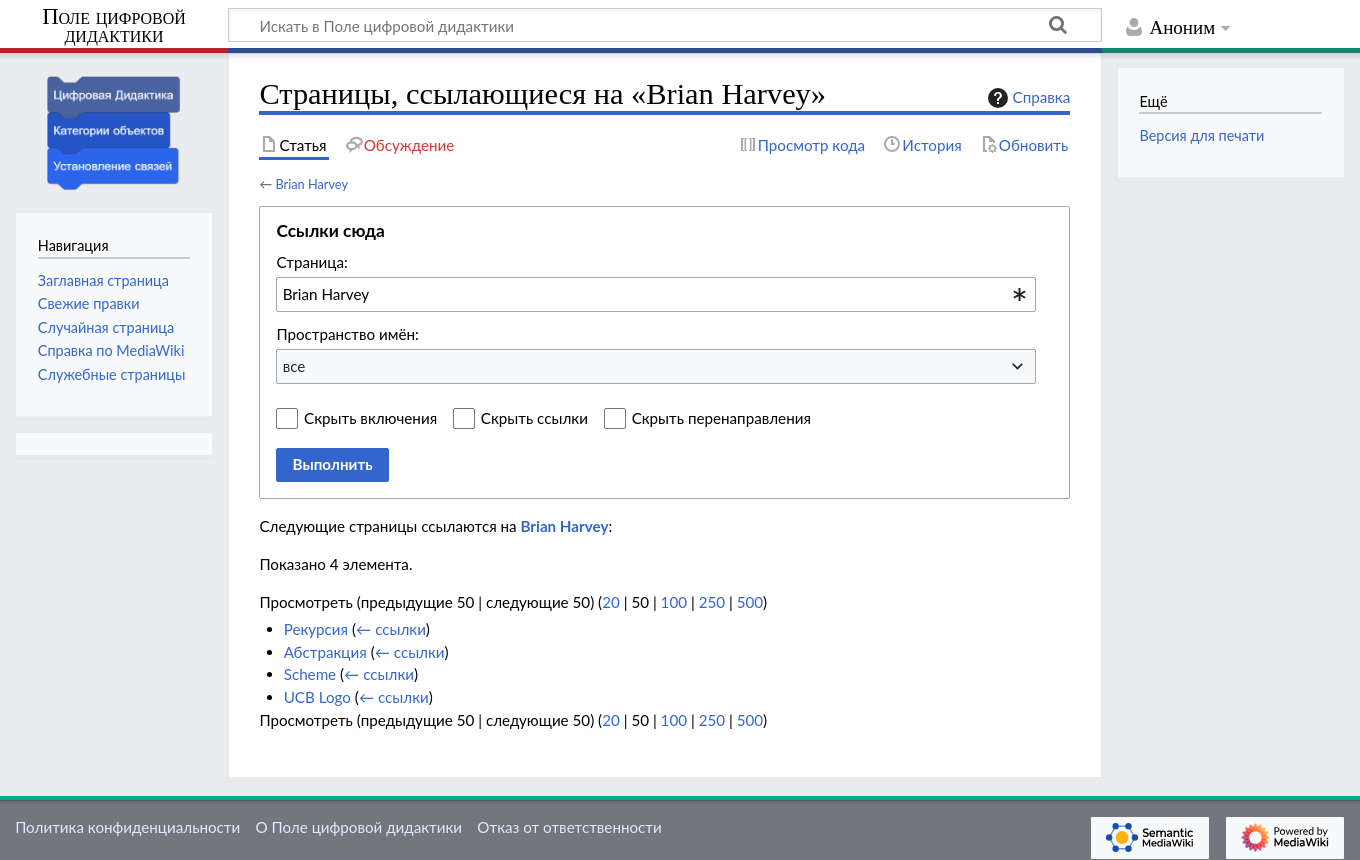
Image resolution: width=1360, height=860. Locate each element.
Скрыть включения (370, 418)
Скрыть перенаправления (721, 418)
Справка (1027, 98)
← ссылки (391, 629)
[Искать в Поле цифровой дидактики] (665, 25)
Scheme (310, 674)
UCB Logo (317, 697)
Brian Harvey (311, 184)
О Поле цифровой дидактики (358, 827)
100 (674, 602)
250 (712, 602)
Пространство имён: (347, 334)
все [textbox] (294, 366)
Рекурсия (316, 629)
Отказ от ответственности (569, 827)
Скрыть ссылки (534, 418)
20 (611, 602)
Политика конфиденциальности (127, 827)
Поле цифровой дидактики (114, 26)
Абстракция (325, 652)
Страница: (311, 262)
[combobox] (656, 294)
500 (750, 602)
